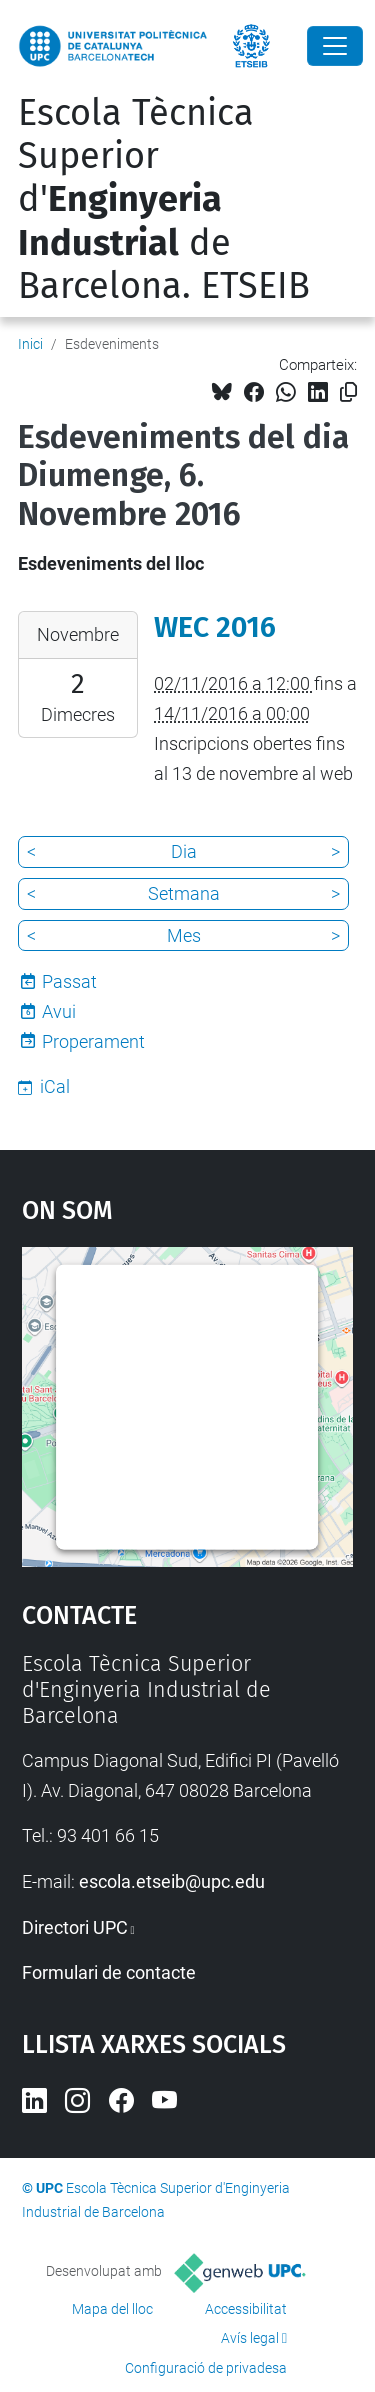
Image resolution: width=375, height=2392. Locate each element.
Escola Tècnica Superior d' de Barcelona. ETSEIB (164, 199)
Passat (69, 981)
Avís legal (250, 2338)
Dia (184, 851)
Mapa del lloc (112, 2309)
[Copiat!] (348, 392)
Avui (59, 1011)
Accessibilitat (246, 2309)
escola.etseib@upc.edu (172, 1881)
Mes (184, 935)
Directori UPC (75, 1927)
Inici (30, 344)
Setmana (184, 893)
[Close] (335, 46)
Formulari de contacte (109, 1972)
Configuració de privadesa (206, 2368)
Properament (93, 1041)
